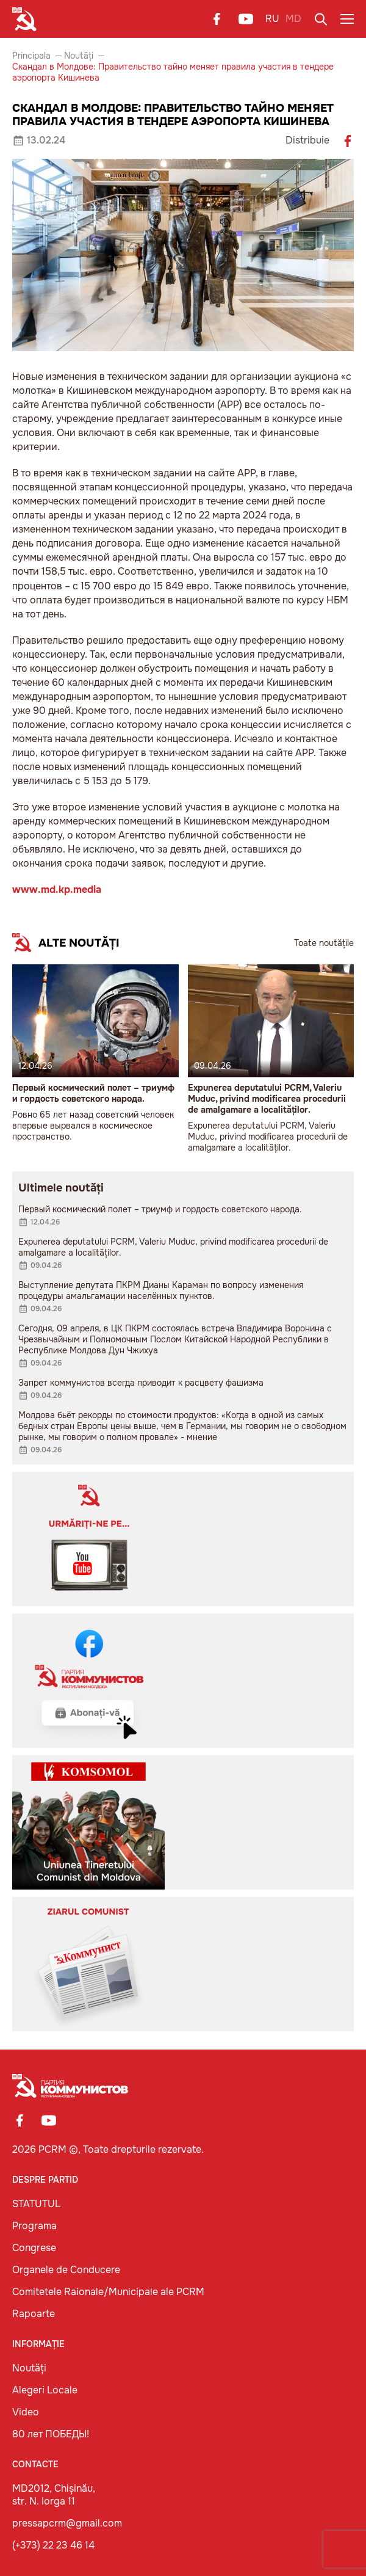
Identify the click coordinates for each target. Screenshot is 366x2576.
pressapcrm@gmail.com (67, 2523)
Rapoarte (33, 2313)
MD (293, 18)
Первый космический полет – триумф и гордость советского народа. (93, 1093)
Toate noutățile (324, 942)
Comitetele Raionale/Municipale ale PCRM (108, 2291)
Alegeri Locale (44, 2390)
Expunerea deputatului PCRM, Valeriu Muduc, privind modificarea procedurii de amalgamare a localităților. (267, 1098)
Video (25, 2412)
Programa (34, 2225)
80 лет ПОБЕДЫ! (50, 2434)
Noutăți (78, 55)
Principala (31, 55)
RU (272, 18)
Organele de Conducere (66, 2269)
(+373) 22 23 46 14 (53, 2545)
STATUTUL (36, 2203)
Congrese (34, 2247)
